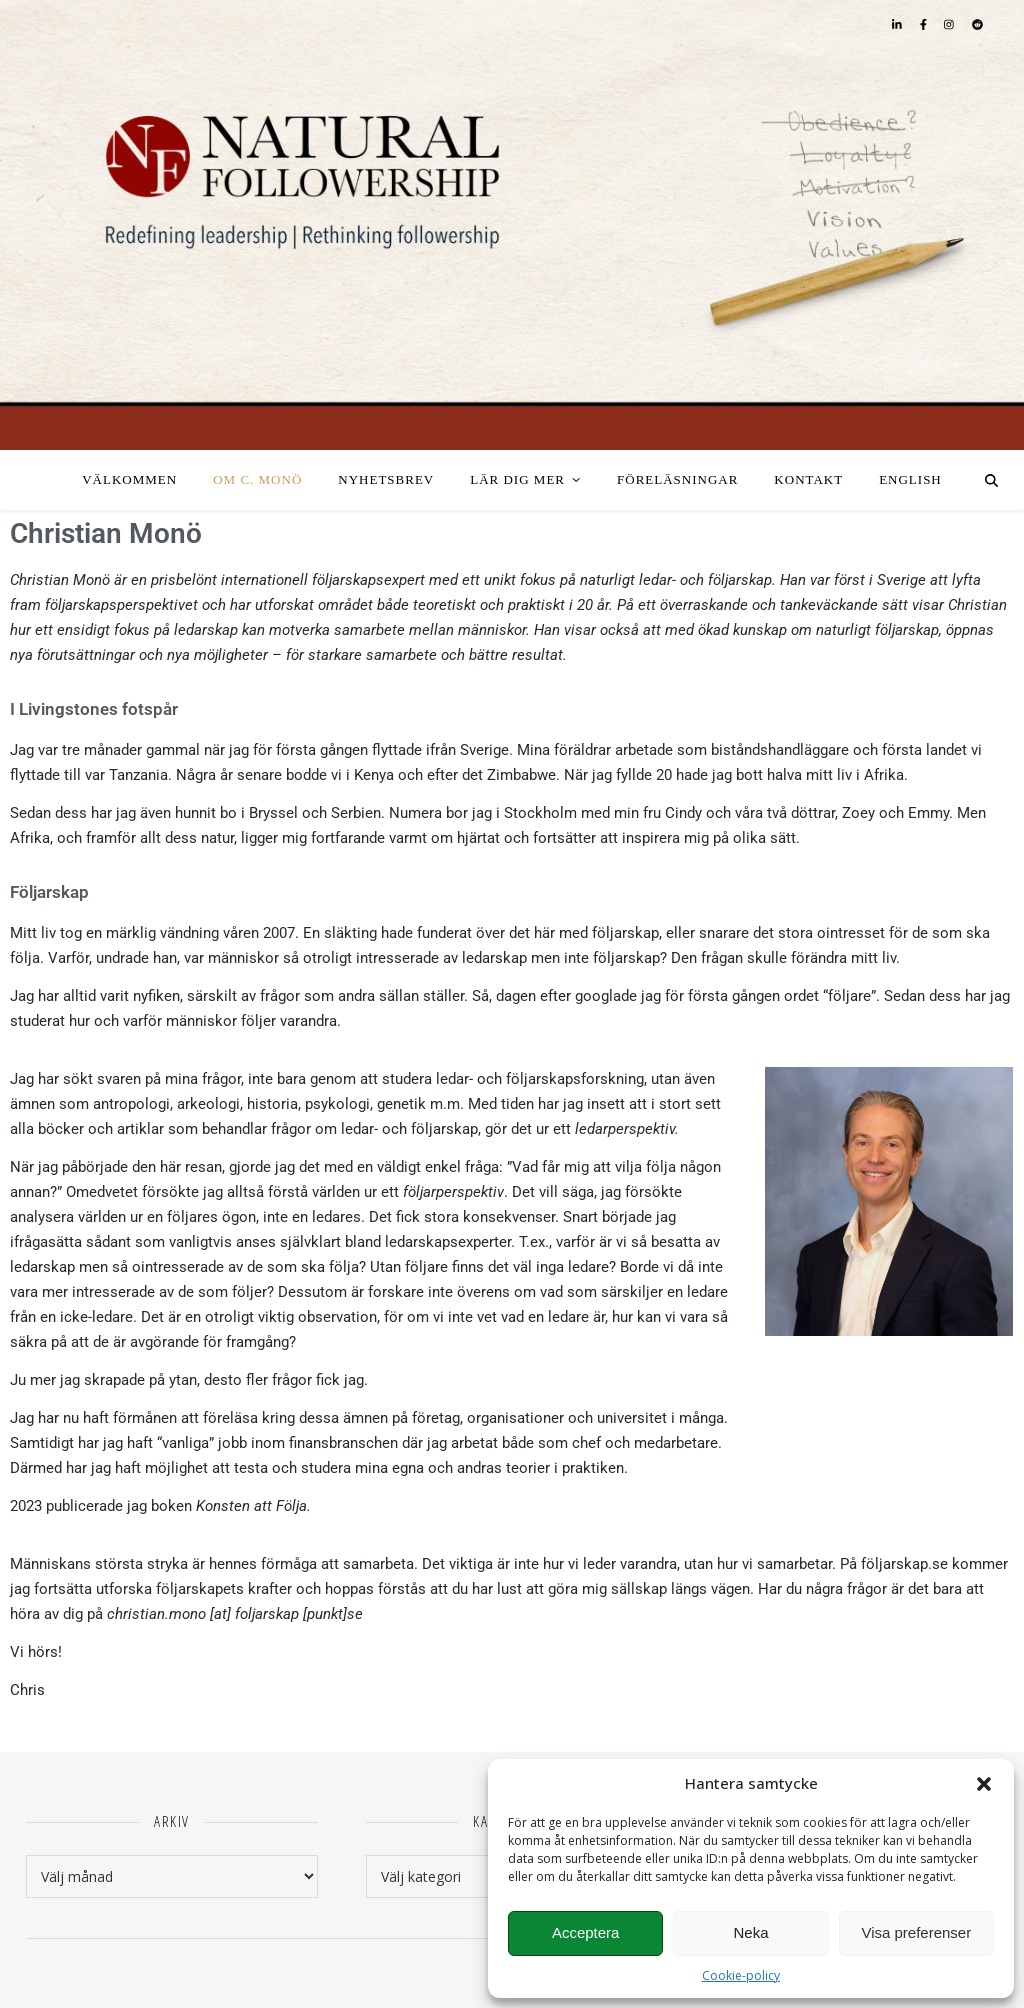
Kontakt (808, 479)
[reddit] (977, 24)
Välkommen (129, 479)
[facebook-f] (925, 24)
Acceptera (586, 1932)
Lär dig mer (517, 479)
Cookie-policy (741, 1975)
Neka (750, 1932)
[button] (984, 1784)
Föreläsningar (677, 479)
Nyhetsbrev (386, 479)
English (910, 479)
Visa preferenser (916, 1932)
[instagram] (950, 24)
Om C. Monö (257, 479)
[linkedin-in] (898, 24)
